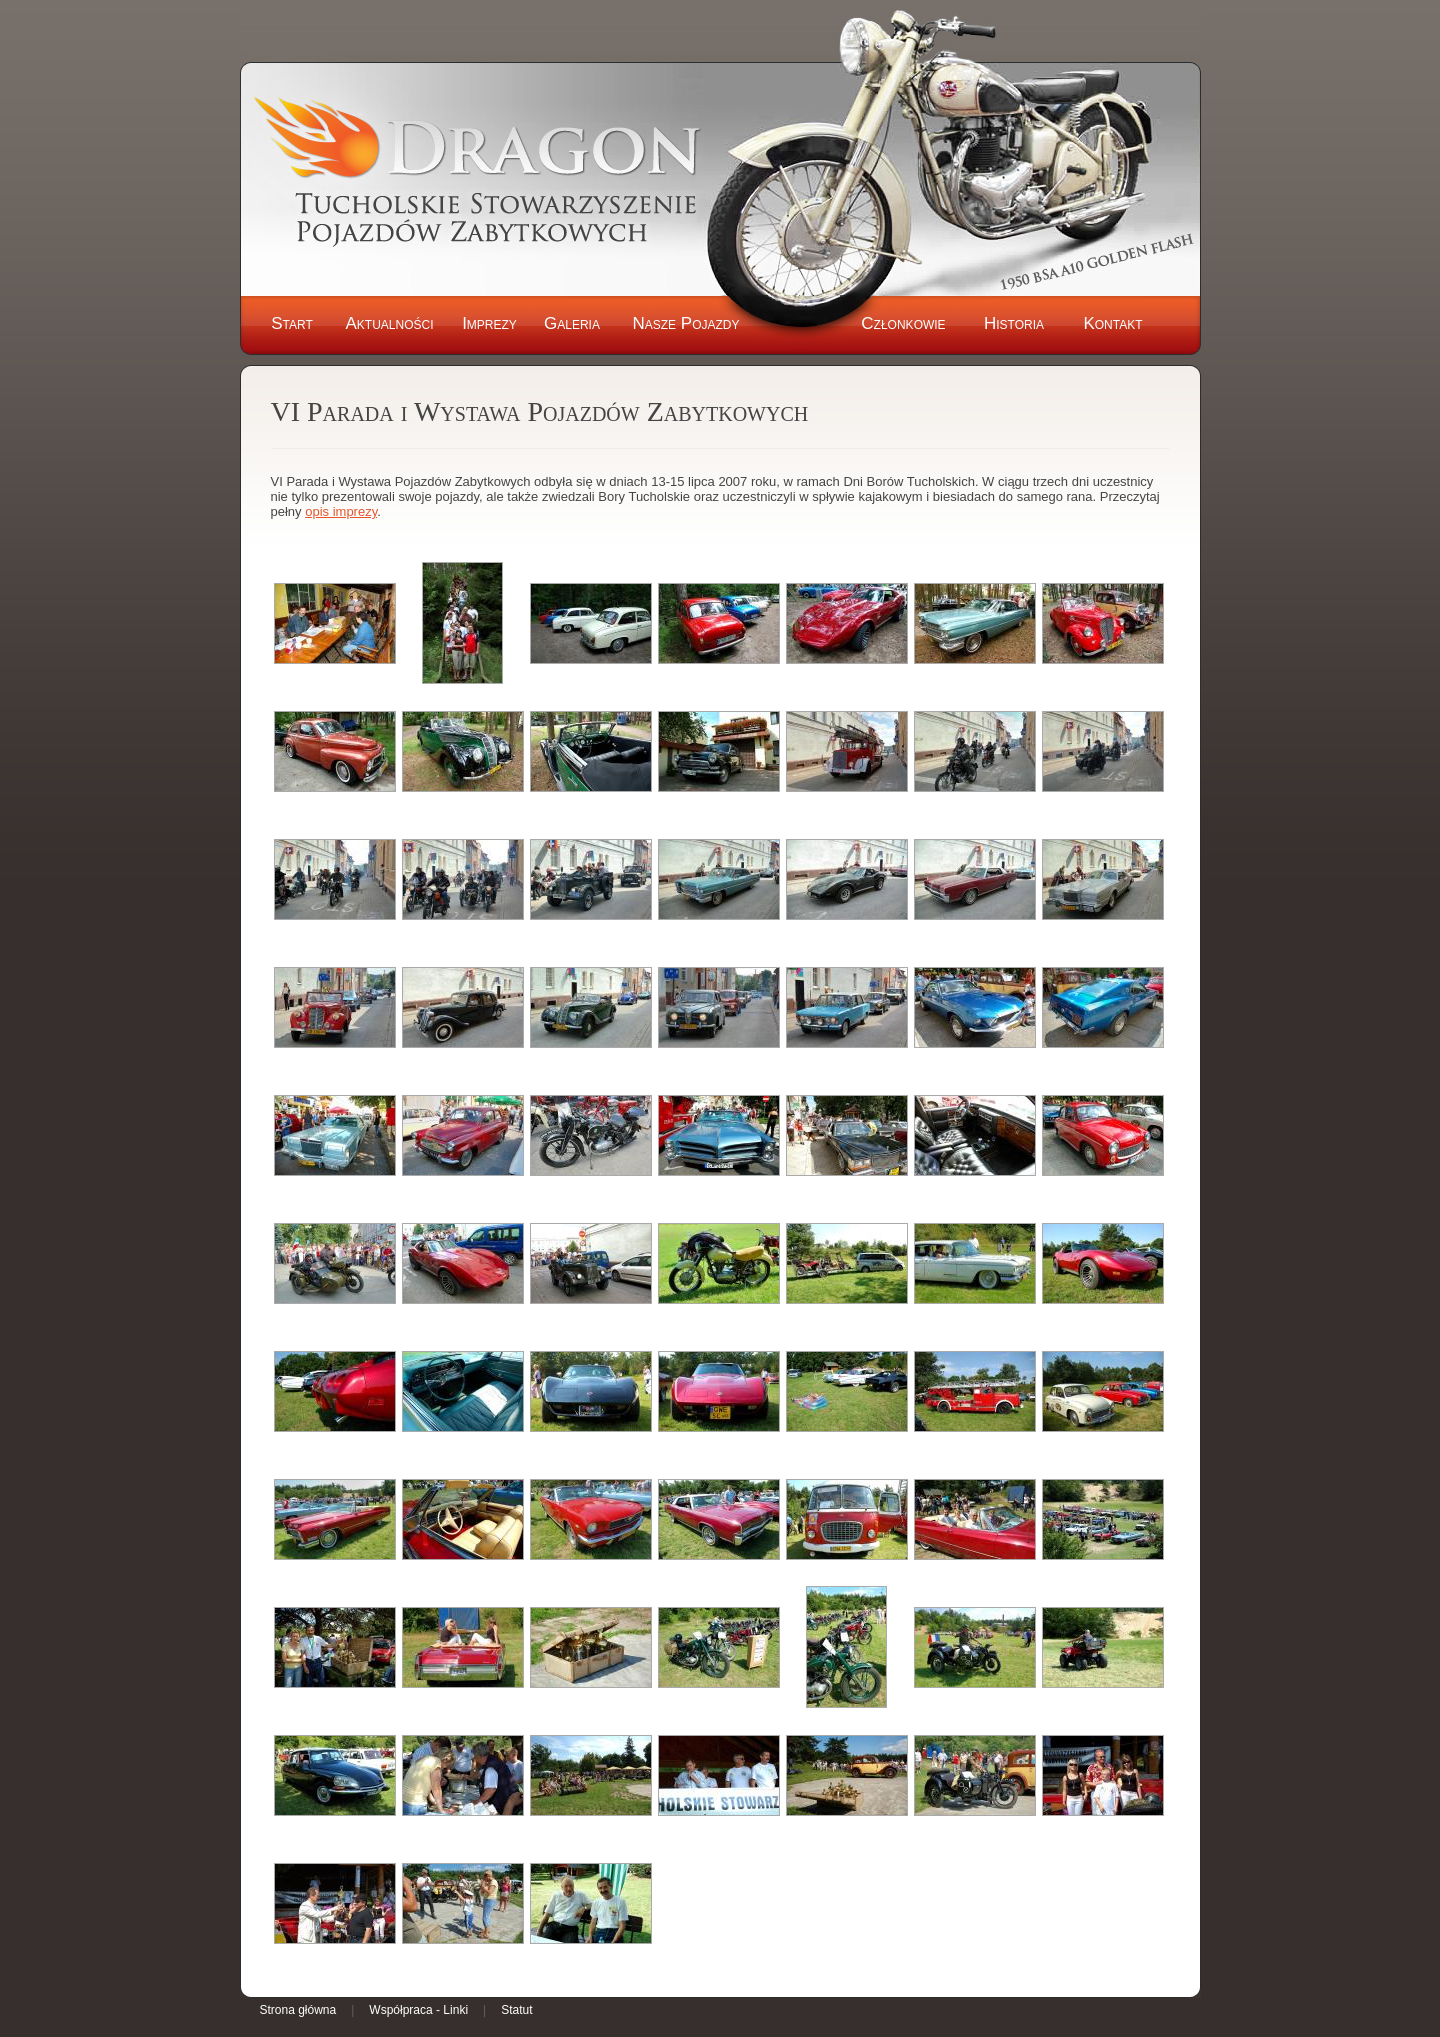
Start (292, 323)
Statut (516, 2010)
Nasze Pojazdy (685, 323)
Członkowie (903, 323)
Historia (1014, 323)
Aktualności (389, 323)
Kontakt (1112, 323)
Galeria (572, 323)
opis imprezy (341, 511)
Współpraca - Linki (418, 2010)
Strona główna (298, 2010)
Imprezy (489, 323)
